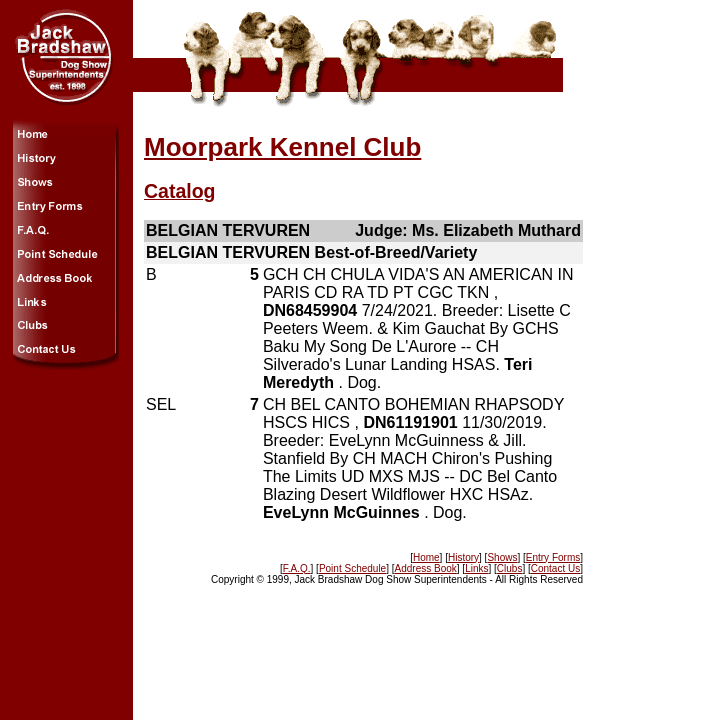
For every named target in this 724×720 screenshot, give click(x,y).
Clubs (510, 568)
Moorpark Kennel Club (282, 147)
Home (426, 557)
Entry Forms (553, 557)
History (463, 557)
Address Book (426, 568)
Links (476, 568)
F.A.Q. (297, 568)
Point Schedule (352, 568)
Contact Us (555, 568)
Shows (502, 557)
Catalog (180, 191)
